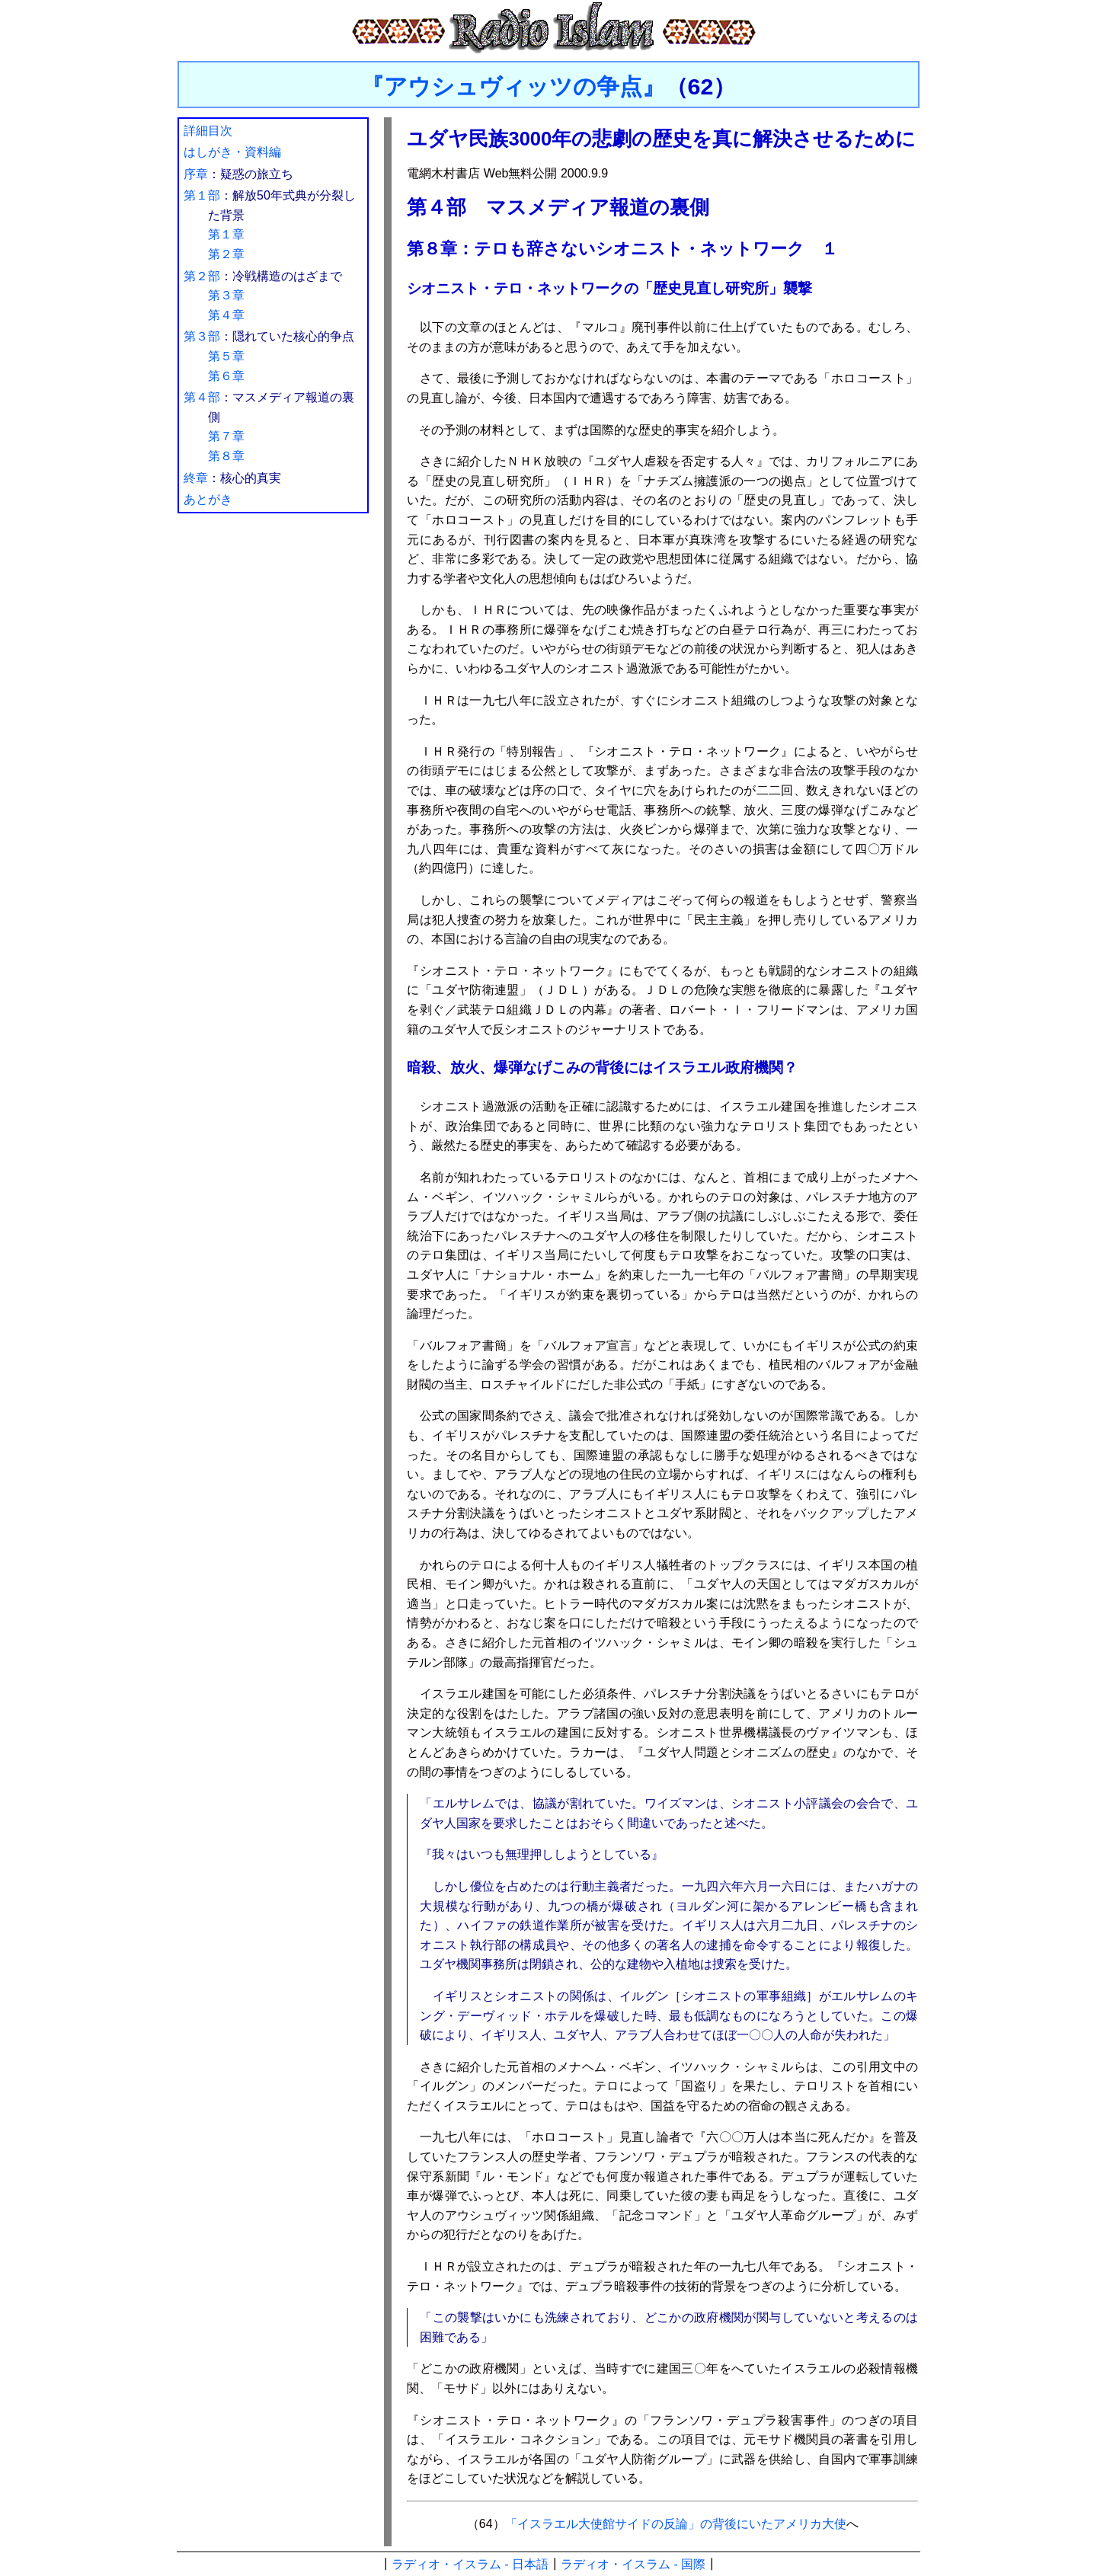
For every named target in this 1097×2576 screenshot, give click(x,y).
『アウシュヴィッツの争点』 (513, 86)
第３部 (202, 336)
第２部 (202, 276)
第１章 (226, 234)
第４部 (202, 397)
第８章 (226, 455)
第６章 (226, 375)
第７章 (226, 436)
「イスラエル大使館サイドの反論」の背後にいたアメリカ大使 (675, 2523)
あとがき (208, 499)
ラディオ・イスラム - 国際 (633, 2564)
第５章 (226, 356)
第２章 (226, 254)
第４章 (226, 314)
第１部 (202, 195)
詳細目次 (208, 130)
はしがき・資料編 (232, 151)
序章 (196, 174)
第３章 (226, 295)
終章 (196, 477)
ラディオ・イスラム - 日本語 (470, 2564)
